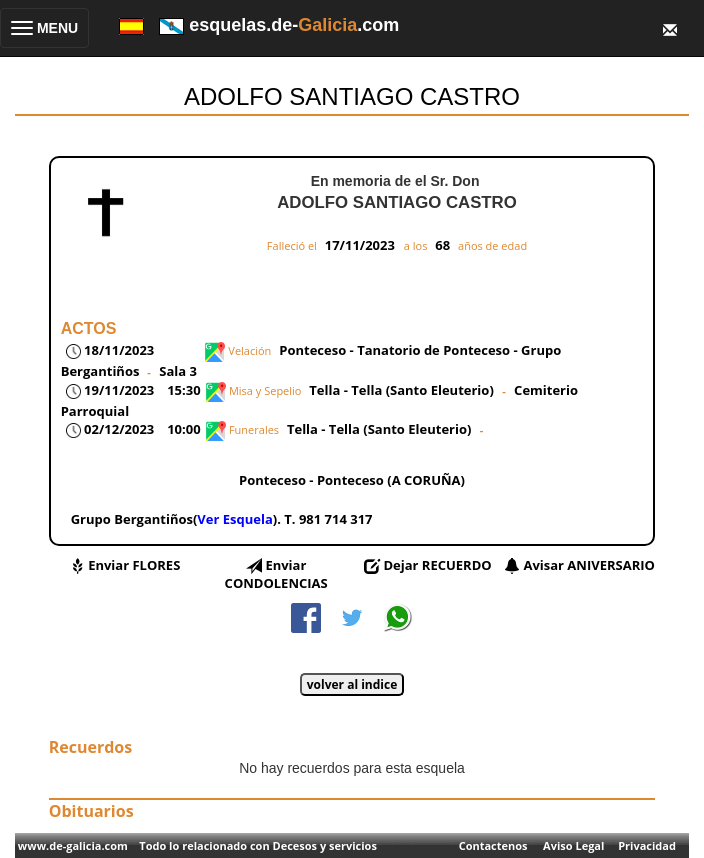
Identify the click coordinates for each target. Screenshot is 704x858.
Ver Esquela (234, 519)
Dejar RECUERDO (437, 565)
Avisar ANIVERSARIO (588, 565)
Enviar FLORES (134, 565)
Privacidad (647, 845)
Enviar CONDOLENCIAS (276, 574)
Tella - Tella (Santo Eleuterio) (403, 390)
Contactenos (493, 845)
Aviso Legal (573, 845)
